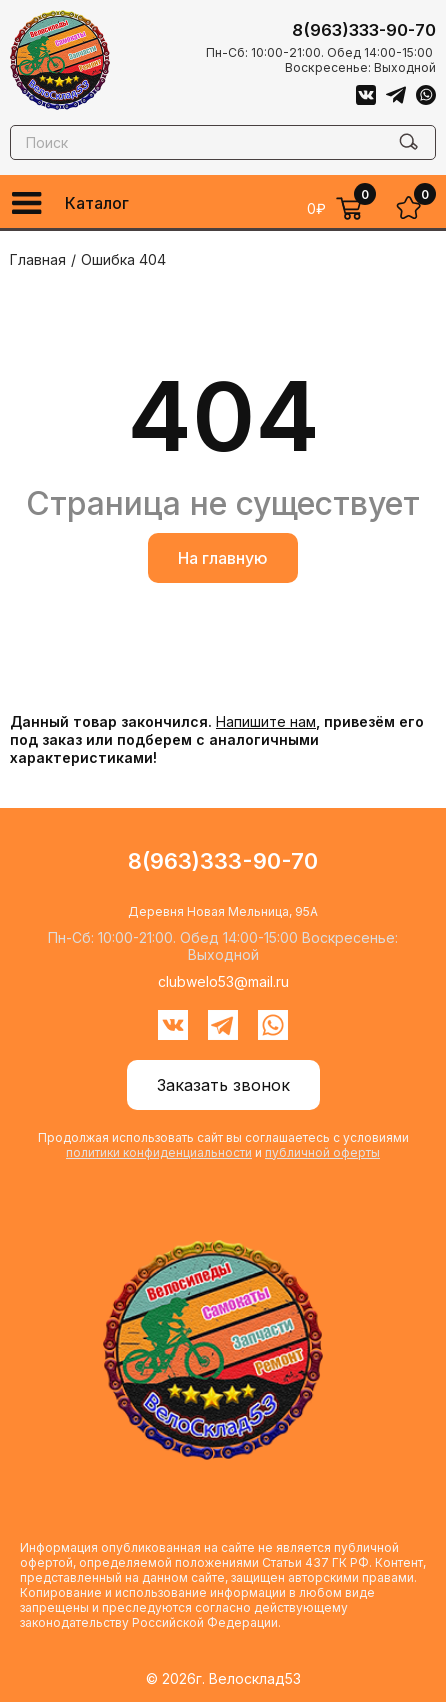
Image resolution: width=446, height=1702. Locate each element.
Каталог (97, 203)
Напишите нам (266, 721)
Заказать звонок (223, 1085)
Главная (38, 259)
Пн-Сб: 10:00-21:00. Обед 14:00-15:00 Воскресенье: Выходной (321, 60)
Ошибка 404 (123, 259)
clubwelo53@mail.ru (223, 981)
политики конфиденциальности (159, 1152)
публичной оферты (322, 1152)
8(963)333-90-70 (364, 30)
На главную (223, 558)
